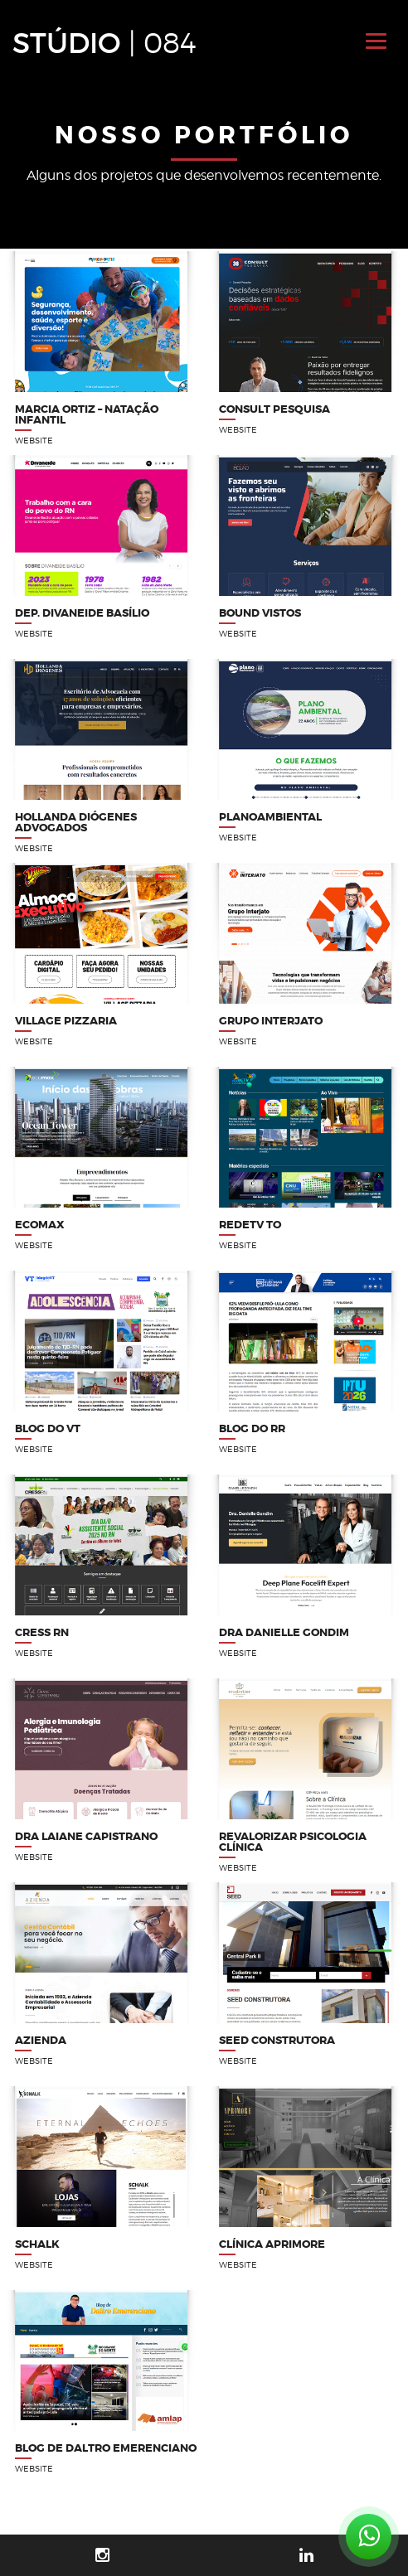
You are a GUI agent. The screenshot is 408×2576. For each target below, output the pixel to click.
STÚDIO (104, 43)
